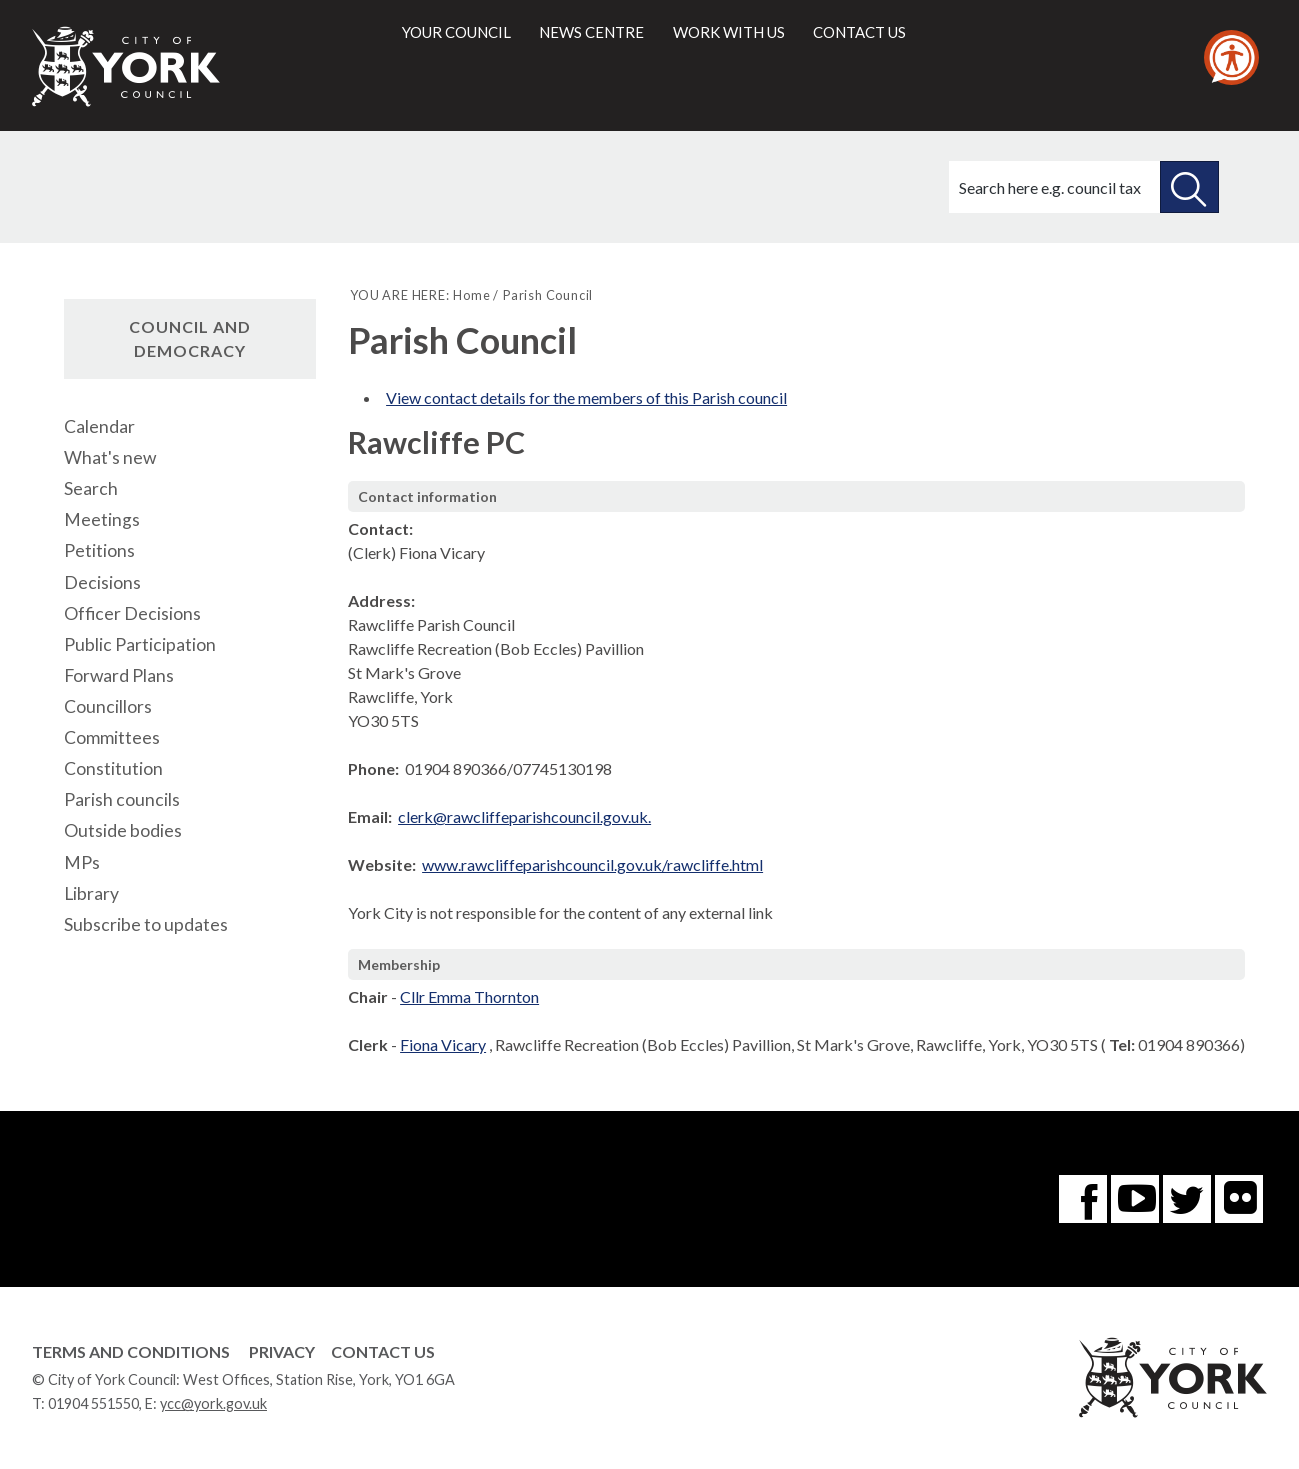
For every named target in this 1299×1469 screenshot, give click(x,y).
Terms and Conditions (131, 1351)
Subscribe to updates (146, 924)
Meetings (102, 519)
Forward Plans (119, 675)
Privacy (282, 1351)
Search (91, 488)
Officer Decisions (132, 613)
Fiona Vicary (443, 1044)
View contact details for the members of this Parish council (586, 397)
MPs (82, 862)
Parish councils (122, 799)
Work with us (729, 32)
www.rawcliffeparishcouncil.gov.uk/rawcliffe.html (592, 864)
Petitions (99, 550)
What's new (110, 457)
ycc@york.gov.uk (213, 1403)
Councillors (108, 706)
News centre (591, 32)
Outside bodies (123, 830)
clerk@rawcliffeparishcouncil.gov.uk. (524, 816)
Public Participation (140, 644)
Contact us (859, 32)
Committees (112, 737)
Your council (456, 32)
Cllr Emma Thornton (469, 996)
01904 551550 (93, 1403)
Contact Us (383, 1351)
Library (91, 893)
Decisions (102, 582)
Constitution (113, 768)
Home (471, 295)
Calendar (99, 426)
